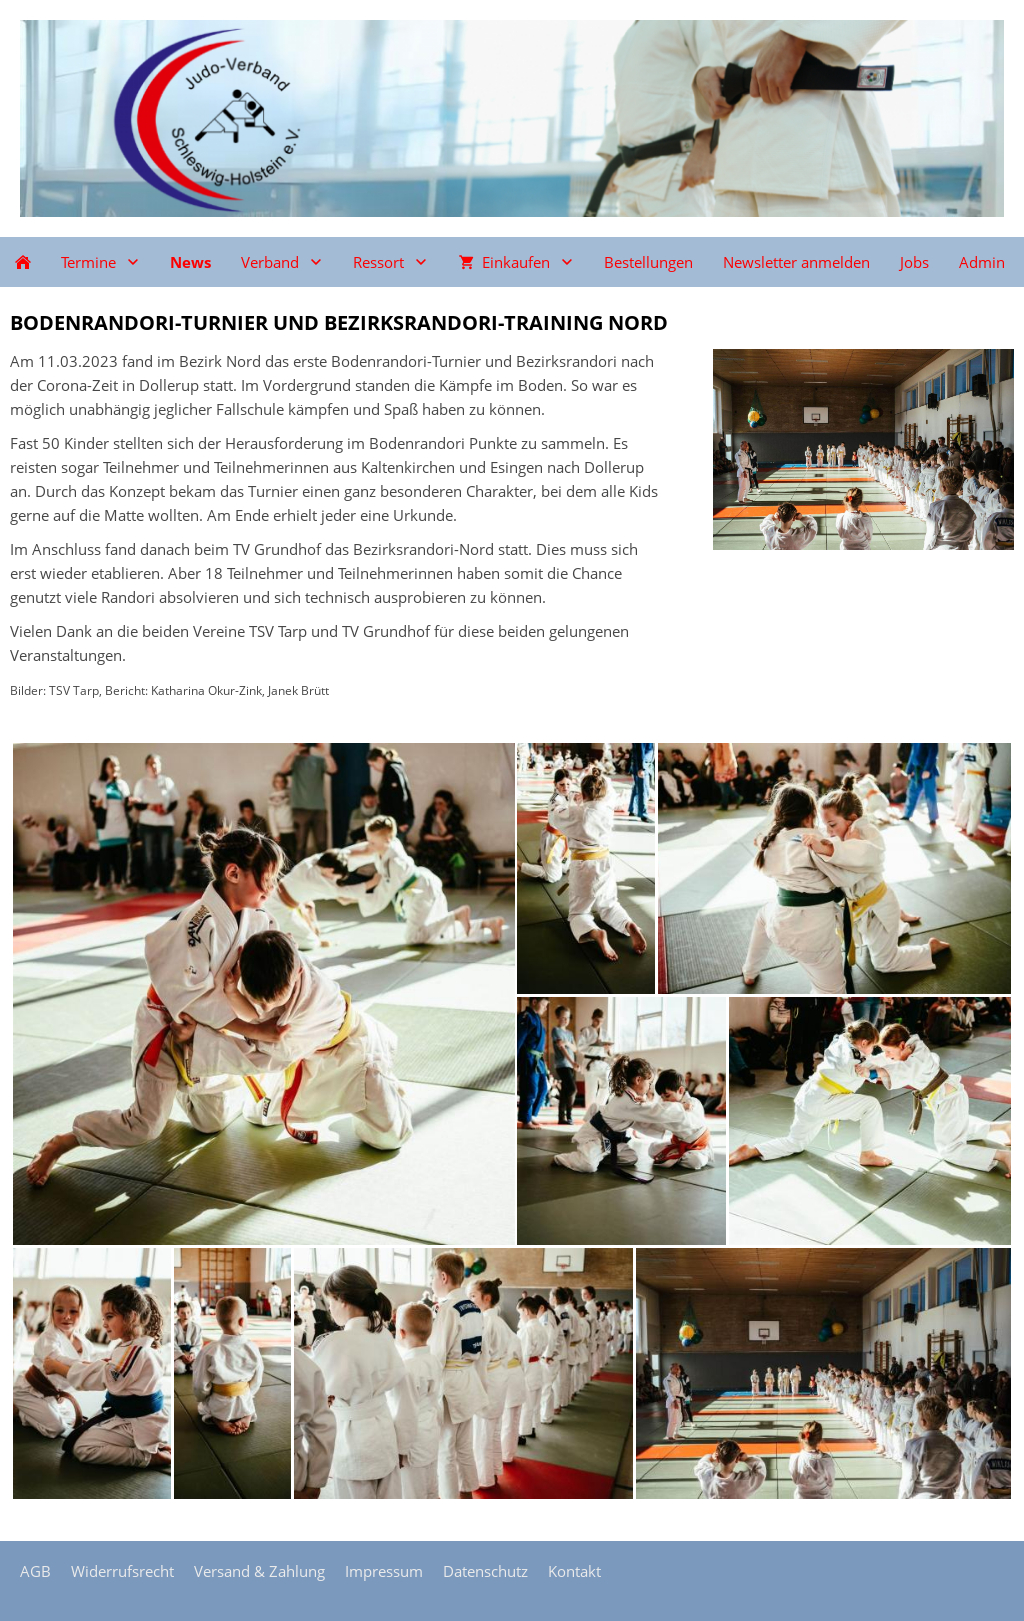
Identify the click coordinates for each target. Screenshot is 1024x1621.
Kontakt (574, 1571)
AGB (35, 1571)
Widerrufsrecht (122, 1571)
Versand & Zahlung (259, 1571)
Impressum (384, 1571)
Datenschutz (485, 1571)
